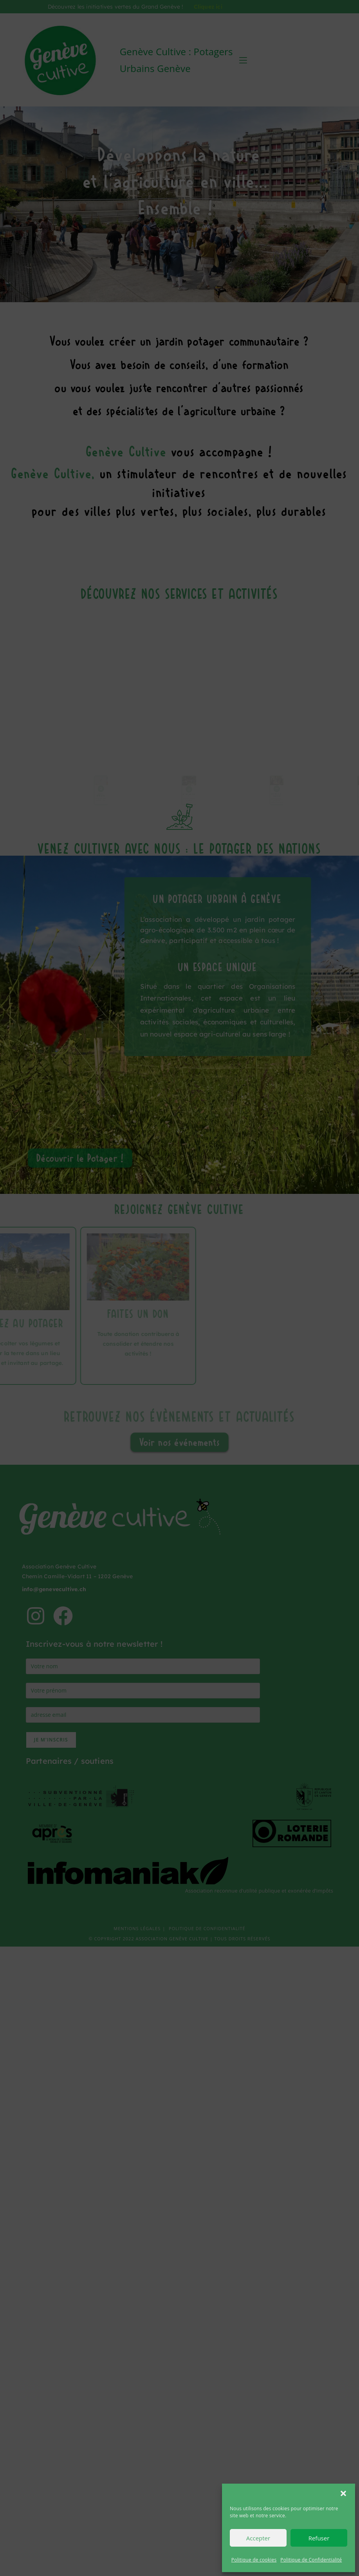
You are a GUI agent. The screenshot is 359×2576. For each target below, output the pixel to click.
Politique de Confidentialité (311, 2559)
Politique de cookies (254, 2559)
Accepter (258, 2538)
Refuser (319, 2538)
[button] (343, 2493)
